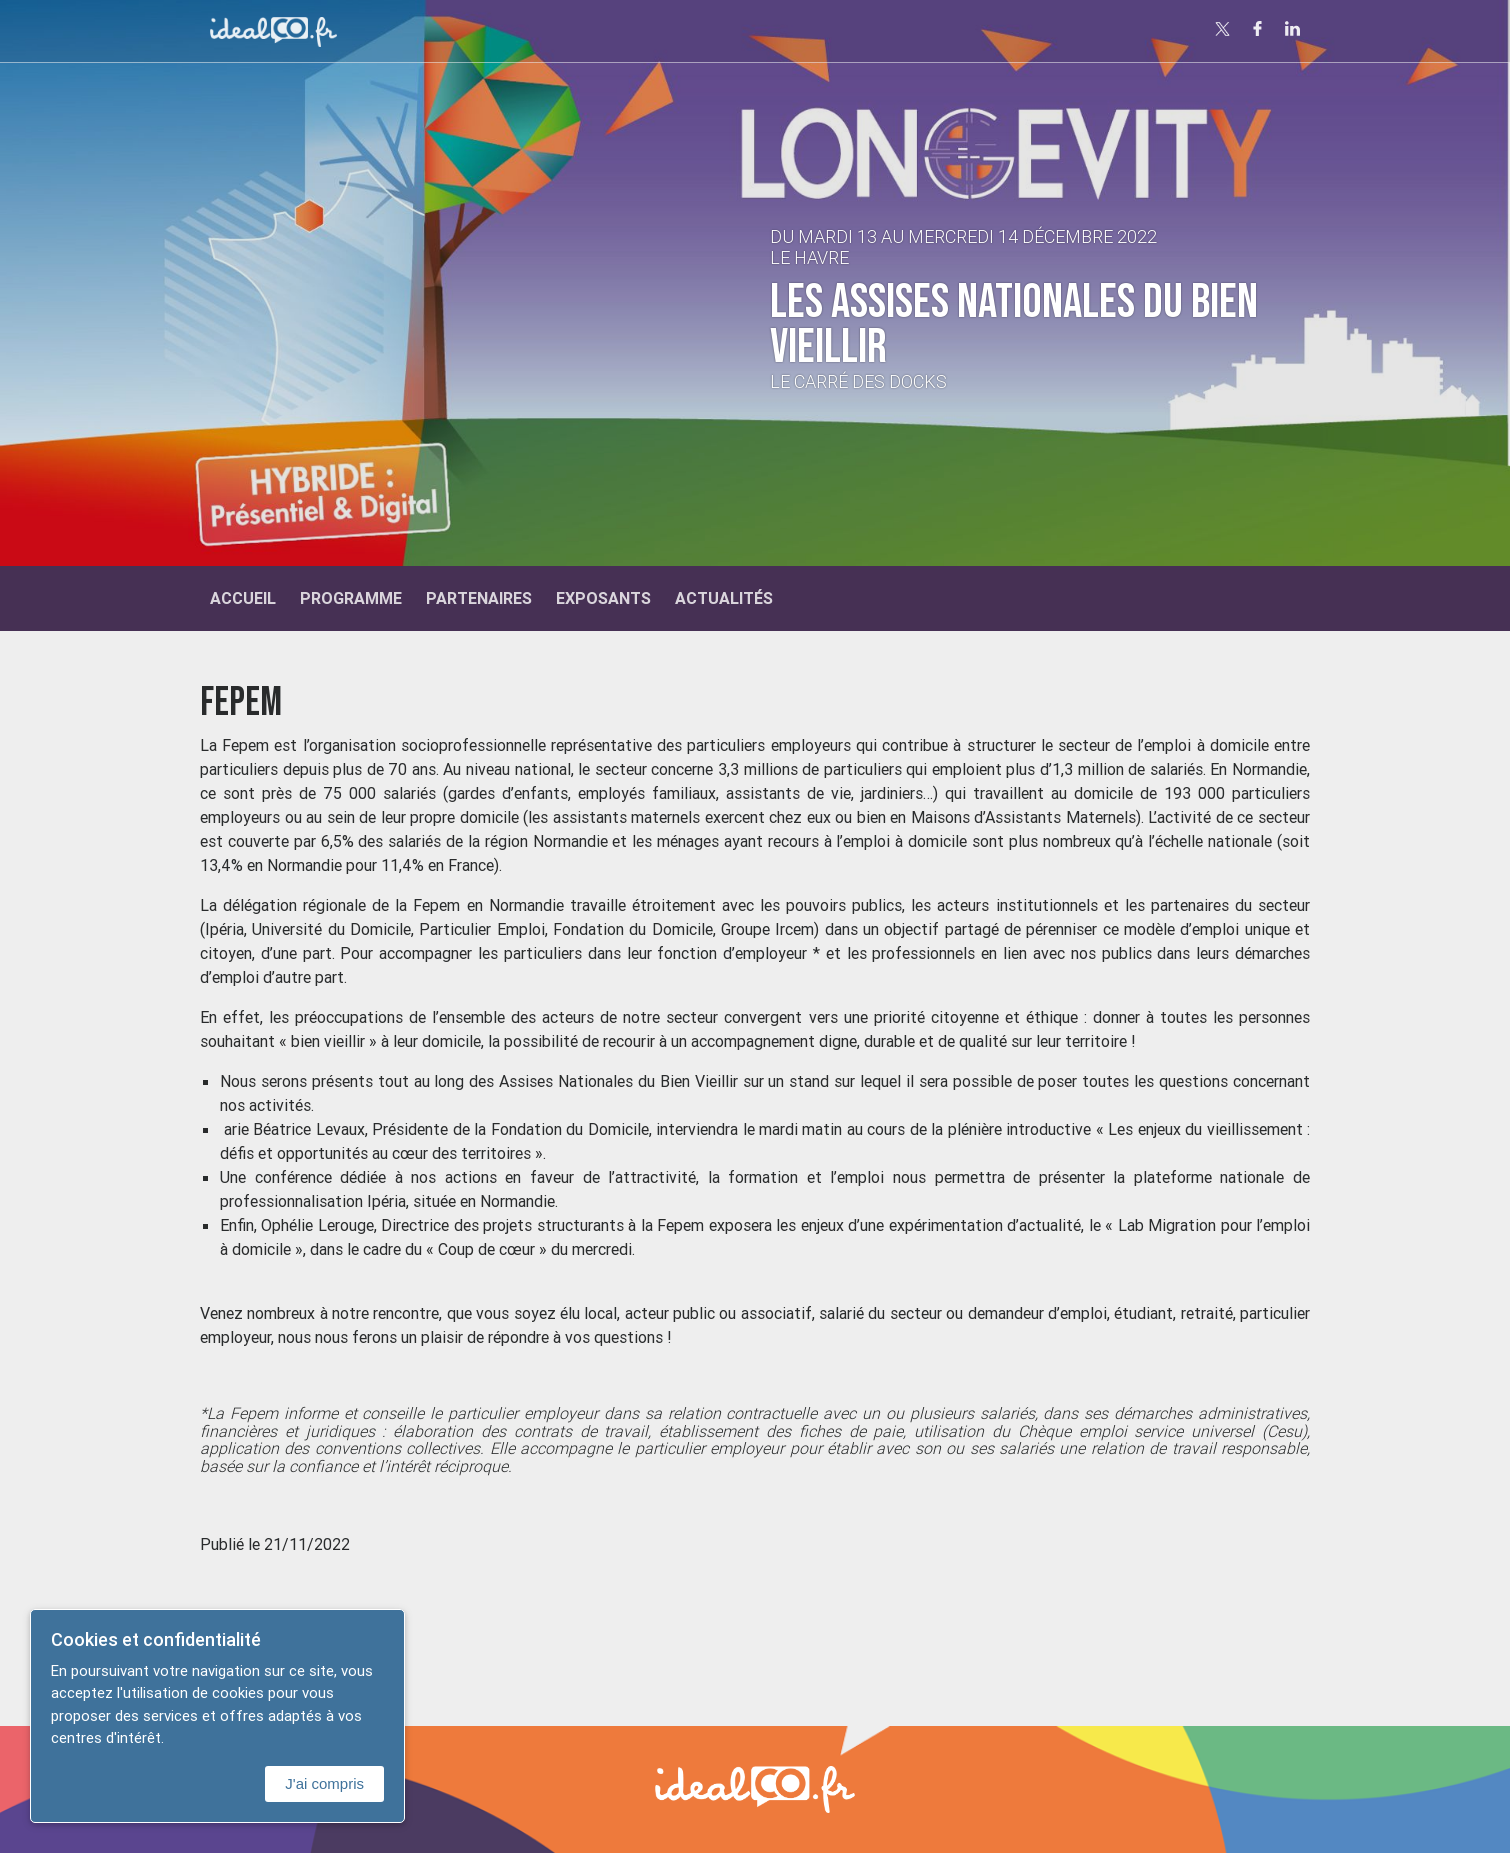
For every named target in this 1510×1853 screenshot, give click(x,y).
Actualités (724, 598)
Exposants (603, 598)
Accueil (243, 598)
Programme (351, 598)
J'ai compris (324, 1783)
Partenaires (479, 598)
